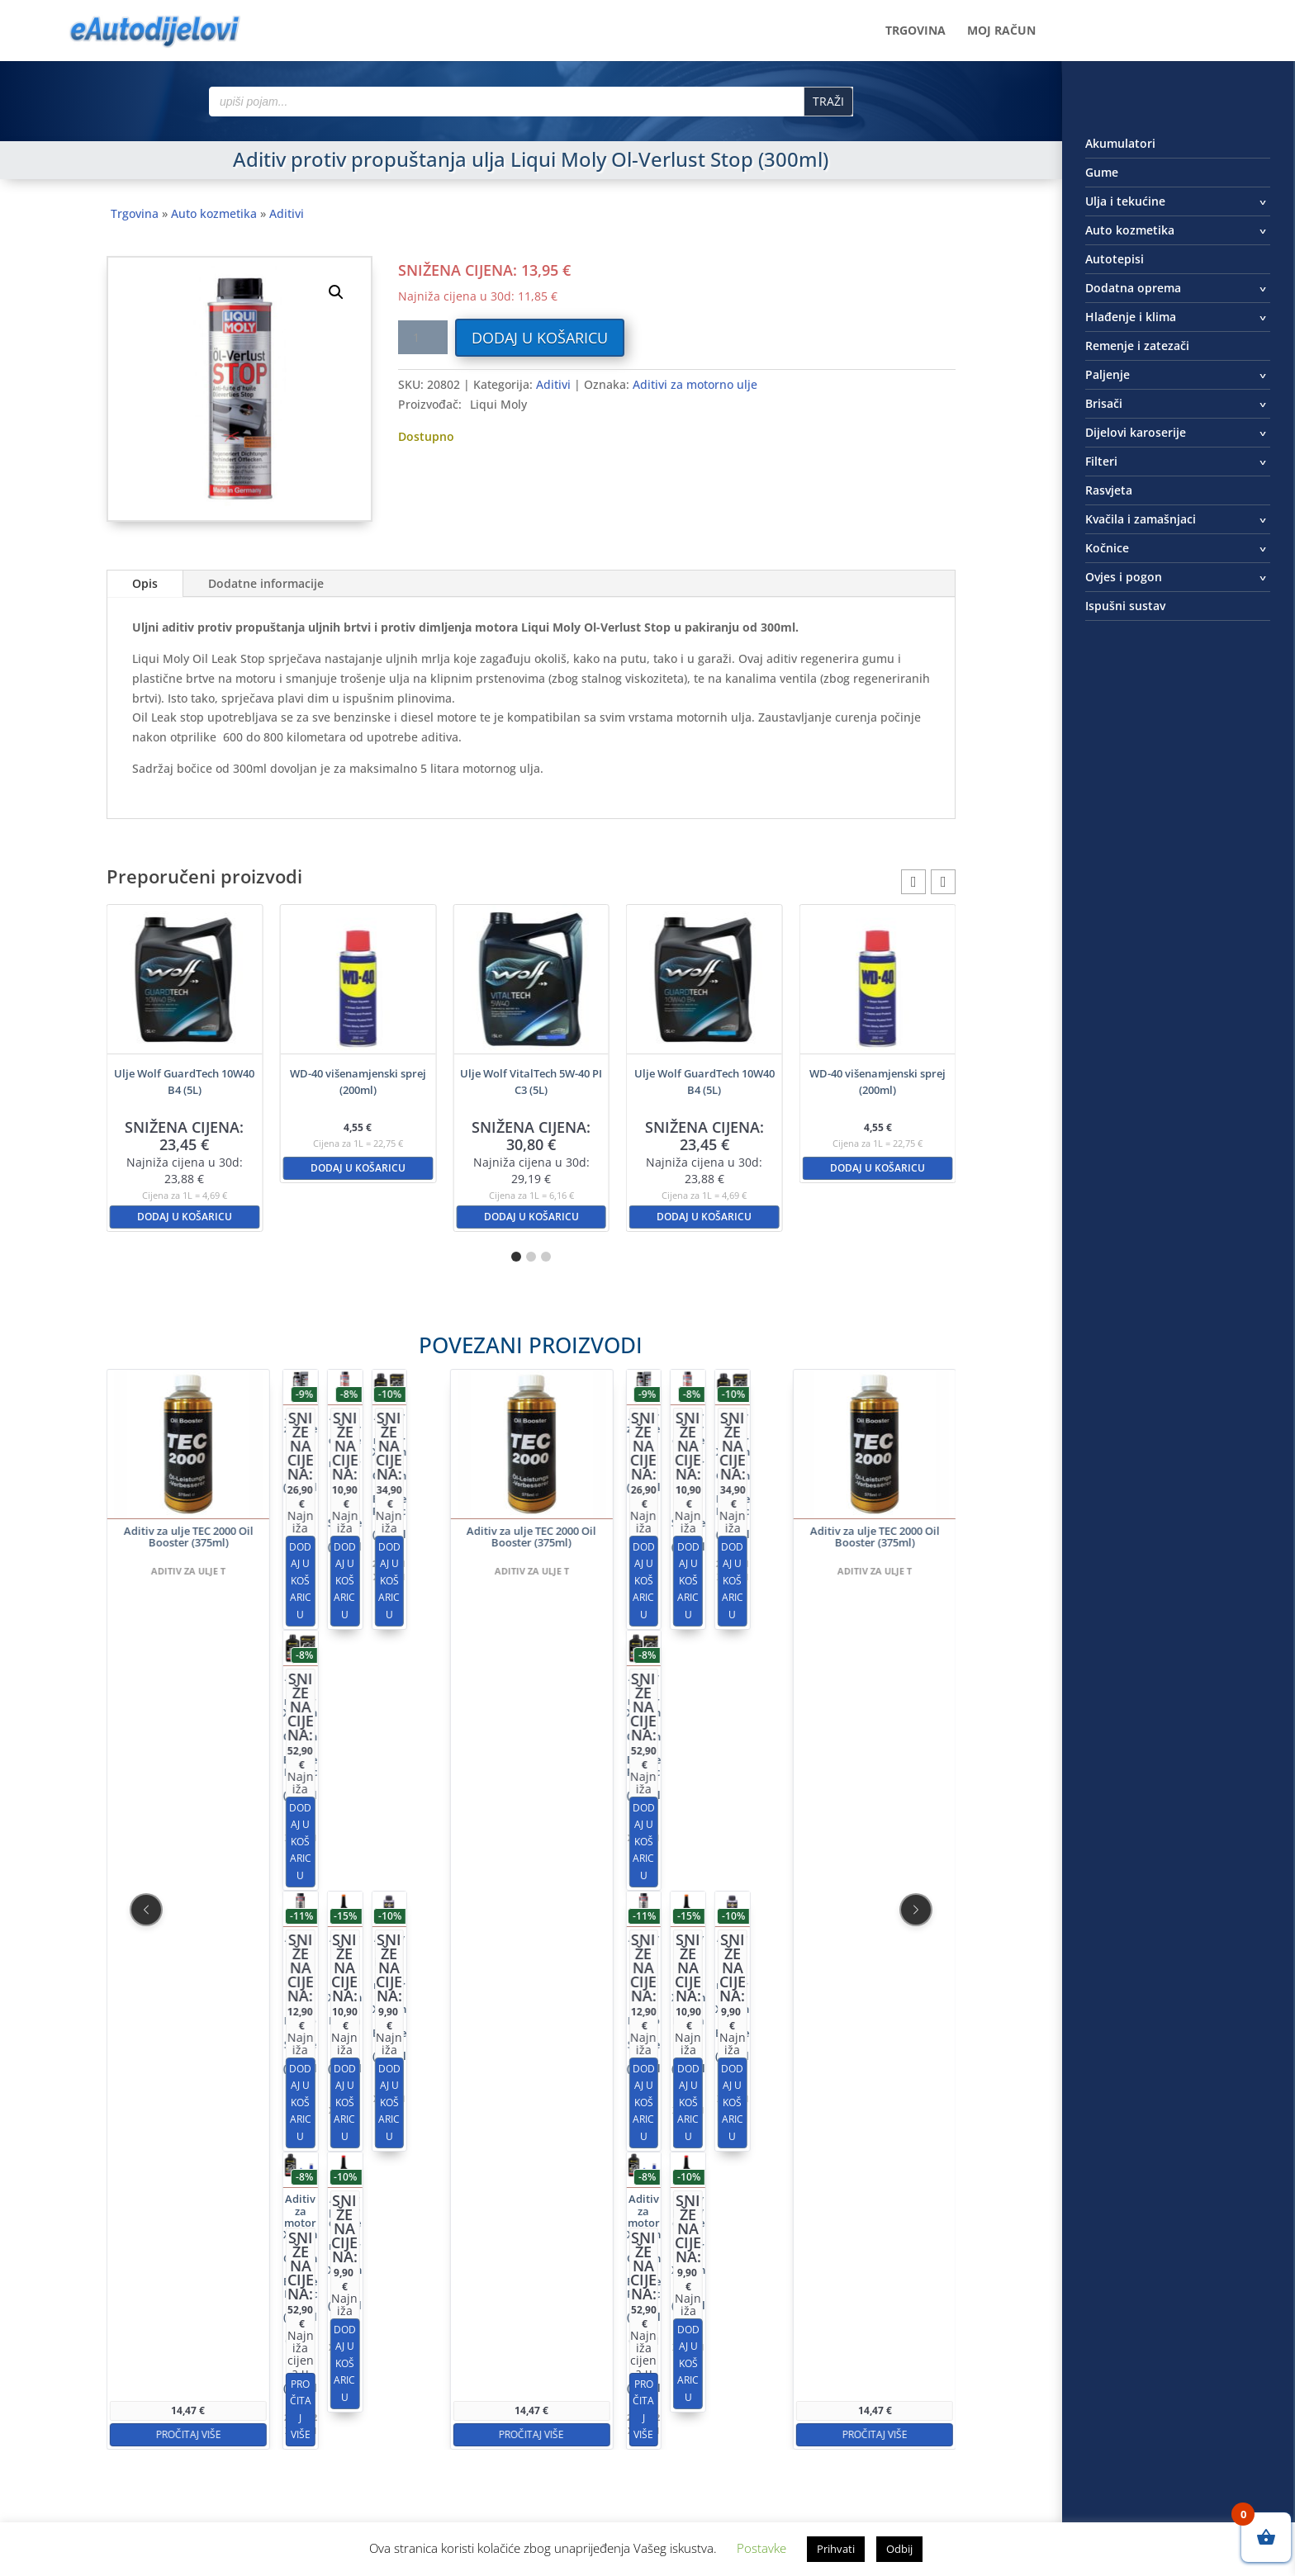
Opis (145, 583)
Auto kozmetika (214, 213)
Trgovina (915, 31)
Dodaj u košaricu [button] (184, 1217)
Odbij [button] (899, 2548)
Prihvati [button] (836, 2548)
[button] (336, 292)
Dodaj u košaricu (540, 338)
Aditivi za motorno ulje (695, 384)
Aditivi (286, 213)
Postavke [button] (761, 2548)
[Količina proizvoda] (423, 337)
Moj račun (1001, 31)
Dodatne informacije (266, 583)
